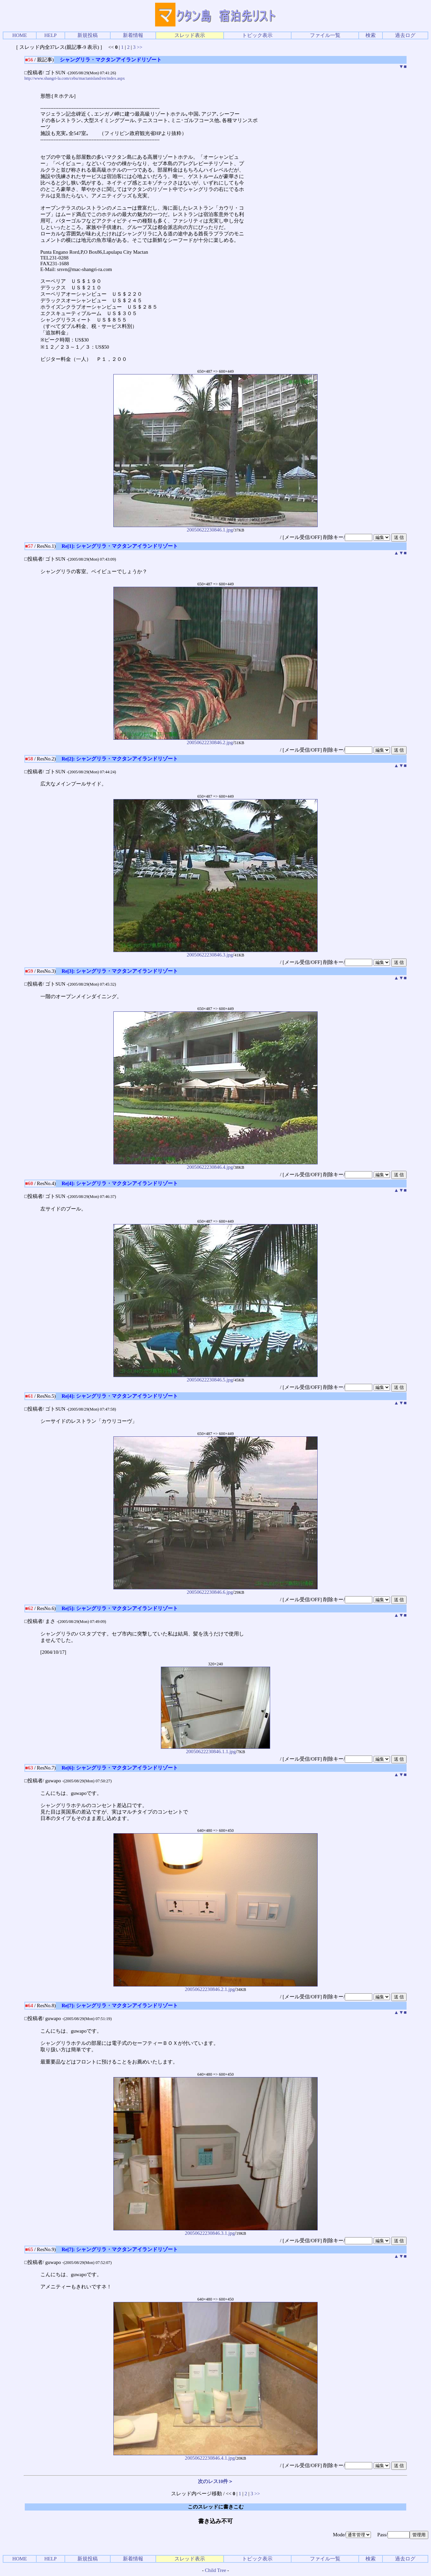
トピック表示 (257, 35)
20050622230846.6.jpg (215, 1590)
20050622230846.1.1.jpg (215, 1749)
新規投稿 (87, 35)
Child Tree (215, 2570)
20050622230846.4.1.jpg (215, 2456)
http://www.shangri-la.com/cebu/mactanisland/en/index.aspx (74, 78)
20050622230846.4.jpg (215, 1165)
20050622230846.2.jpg (215, 740)
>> (140, 47)
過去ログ (405, 35)
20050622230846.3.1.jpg (215, 2231)
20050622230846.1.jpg (215, 527)
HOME (19, 35)
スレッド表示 (189, 35)
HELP (50, 35)
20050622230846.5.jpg (215, 1377)
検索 (371, 35)
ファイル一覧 (325, 35)
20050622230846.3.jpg (215, 952)
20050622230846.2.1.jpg (215, 1987)
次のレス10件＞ (215, 2481)
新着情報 (133, 35)
